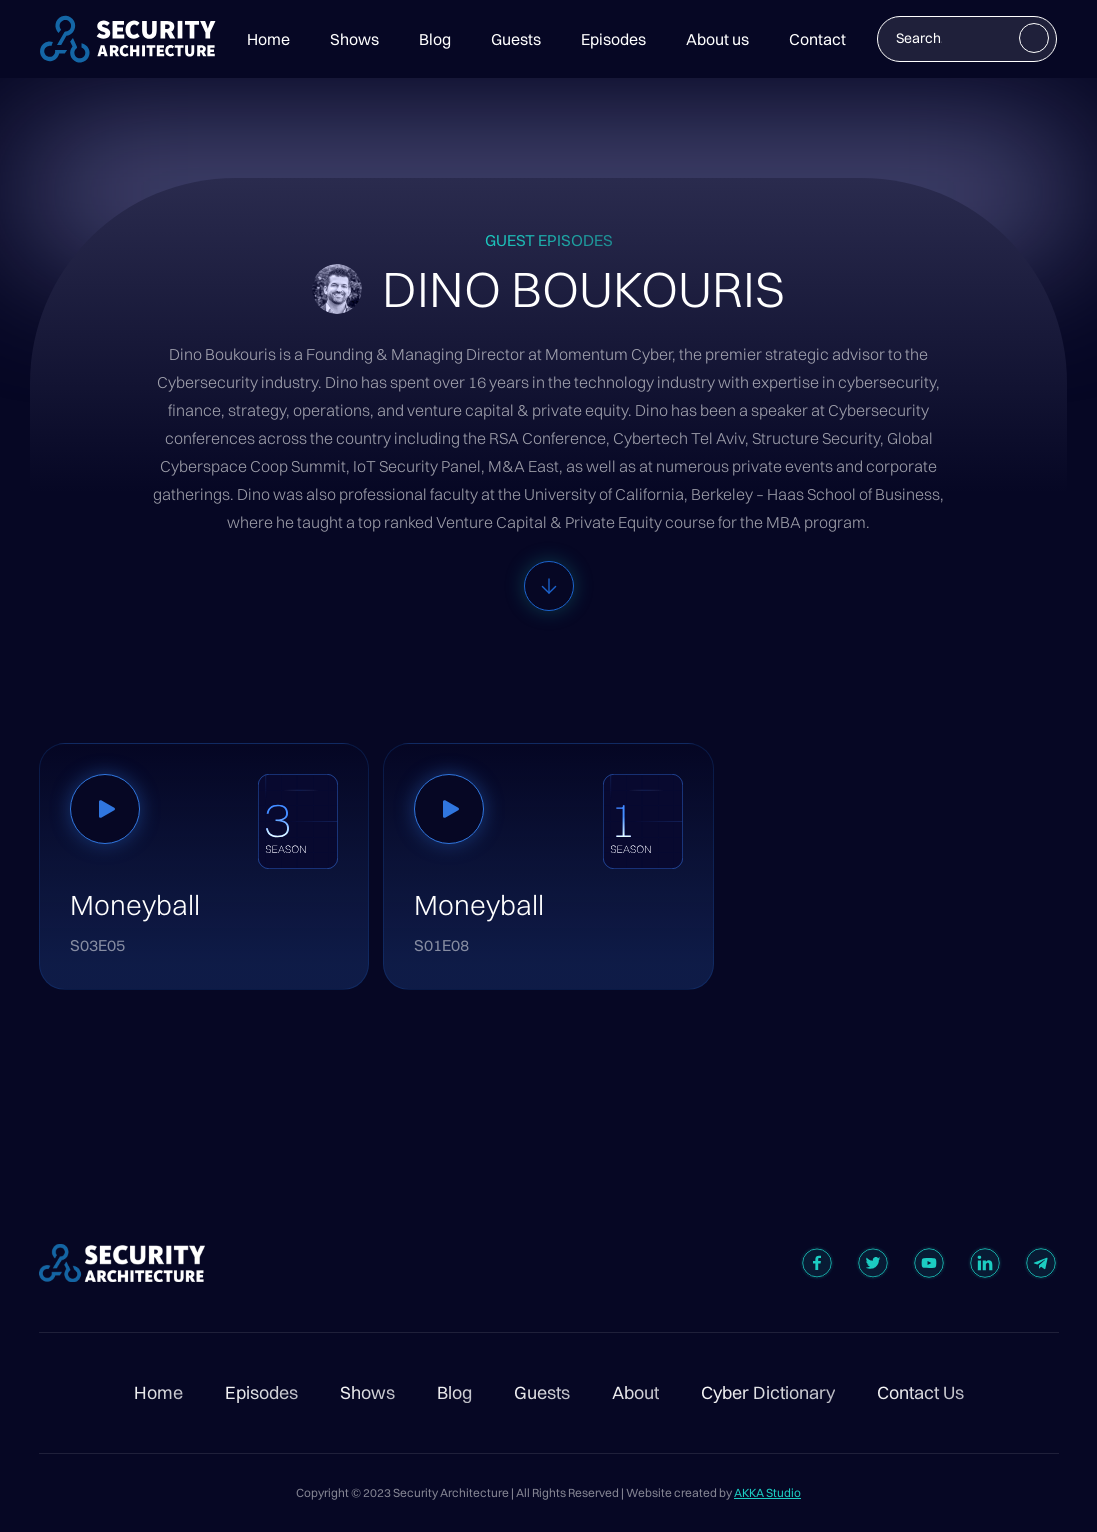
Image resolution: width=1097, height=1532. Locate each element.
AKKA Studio (767, 1492)
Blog (435, 39)
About (635, 1393)
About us (717, 39)
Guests (516, 39)
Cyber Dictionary (768, 1393)
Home (268, 39)
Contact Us (920, 1393)
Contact (817, 39)
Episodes (613, 39)
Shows (354, 39)
